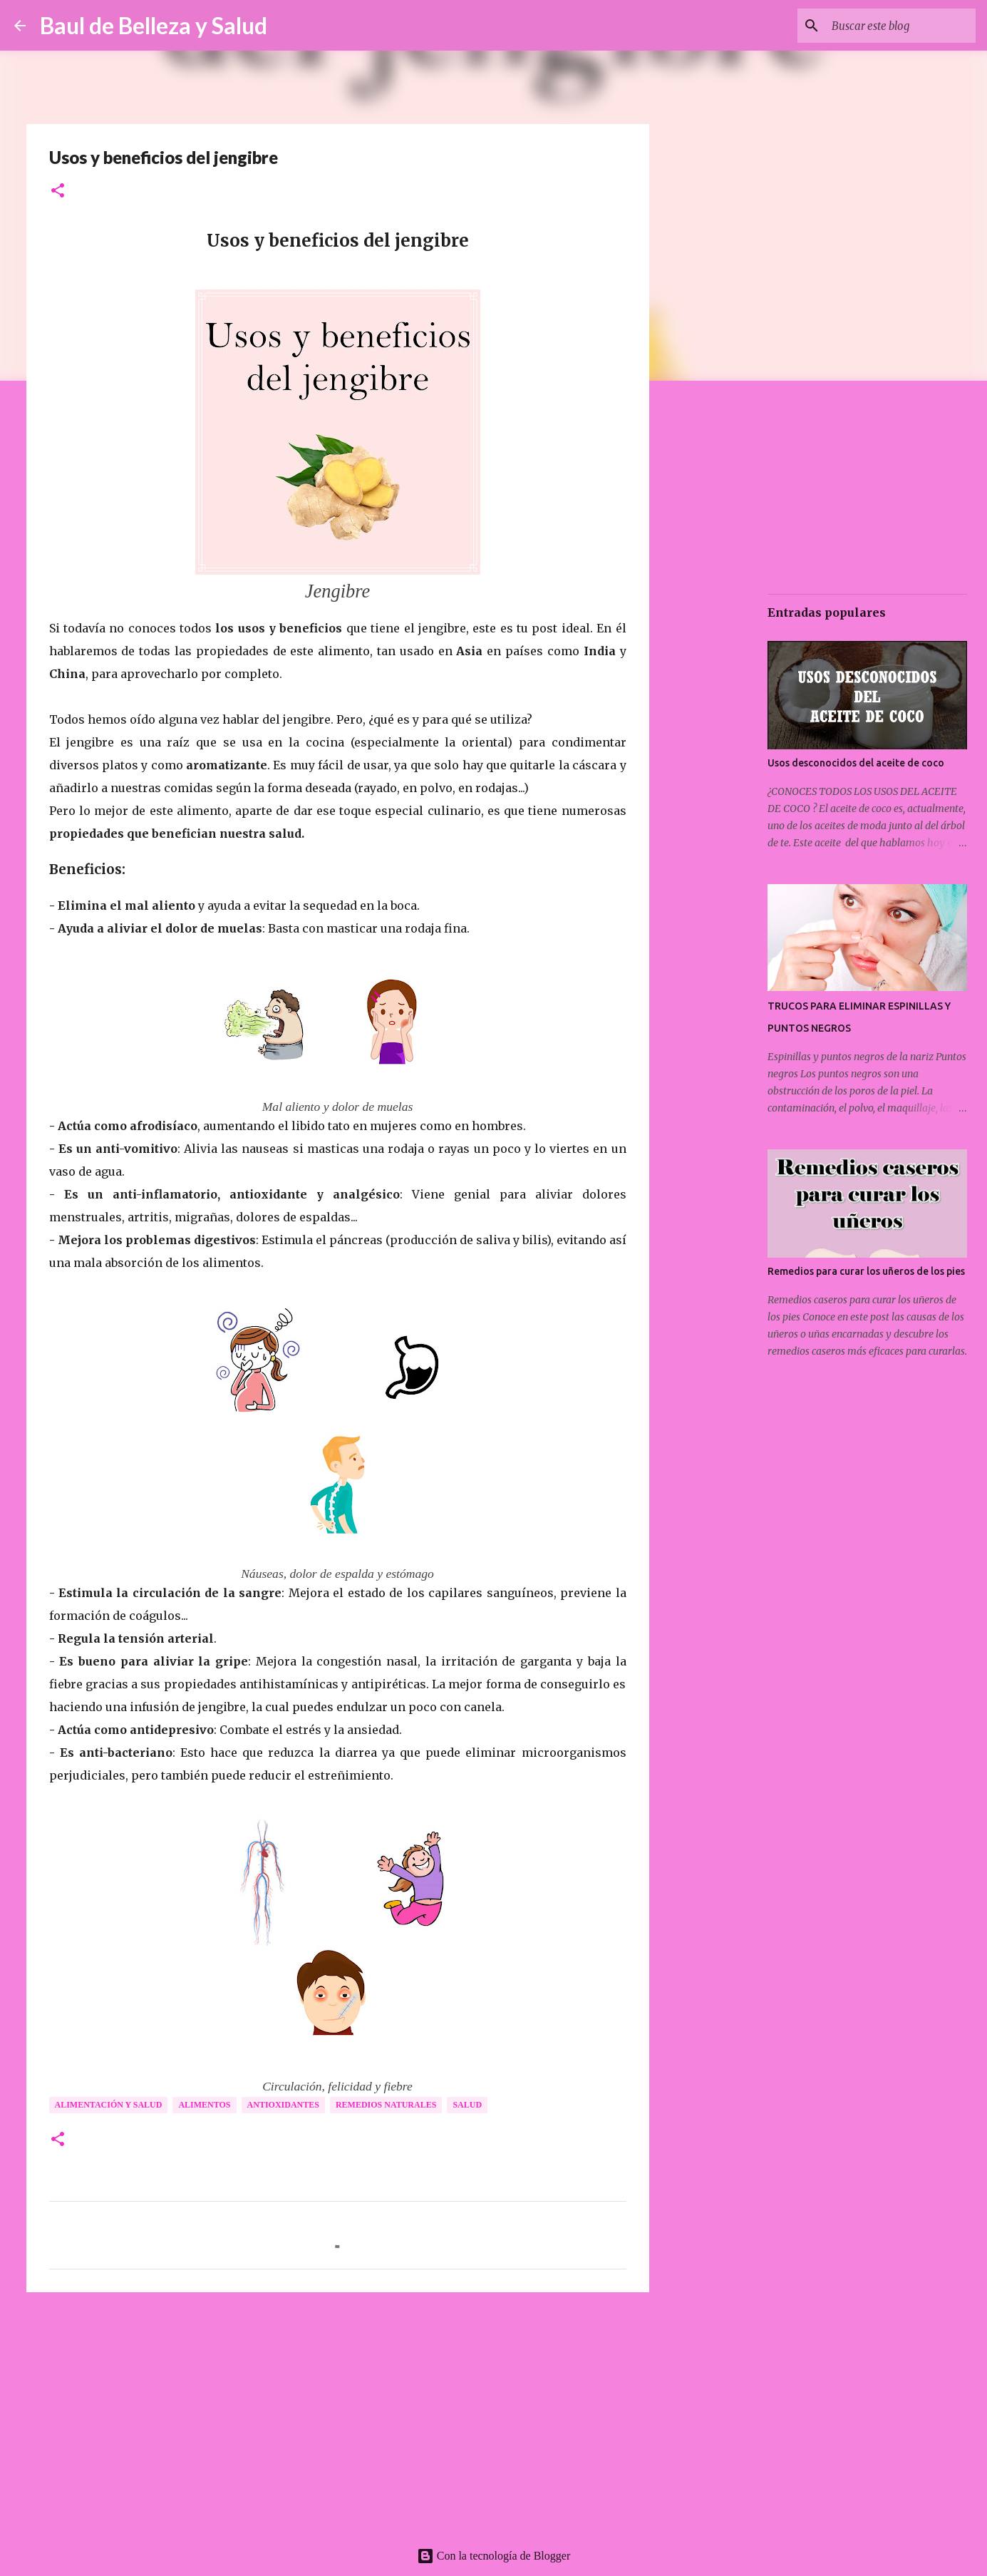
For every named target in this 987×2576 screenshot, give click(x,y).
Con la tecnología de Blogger (494, 2556)
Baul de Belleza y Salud (153, 25)
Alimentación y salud (108, 2105)
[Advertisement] (338, 2413)
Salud (467, 2105)
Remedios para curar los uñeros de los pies (866, 1271)
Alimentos (204, 2105)
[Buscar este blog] (901, 26)
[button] (57, 191)
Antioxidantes (283, 2105)
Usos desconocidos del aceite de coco (856, 763)
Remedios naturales (386, 2105)
